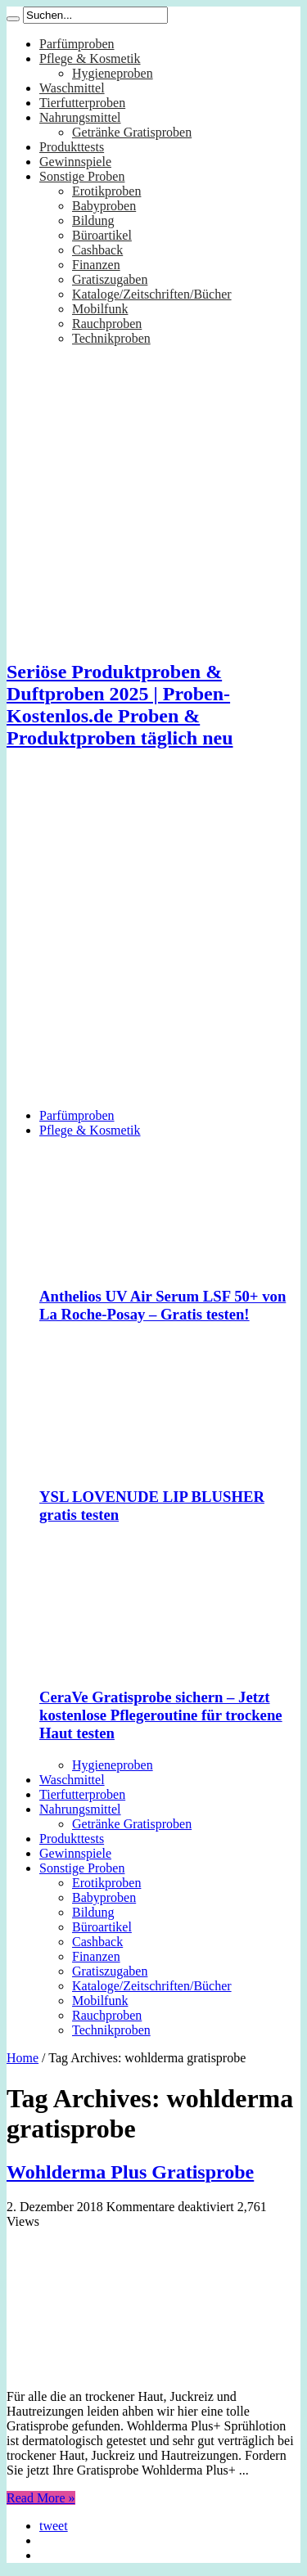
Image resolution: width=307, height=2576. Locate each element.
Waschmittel (72, 88)
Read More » (41, 2498)
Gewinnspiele (75, 162)
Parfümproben (77, 44)
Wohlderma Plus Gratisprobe (130, 2172)
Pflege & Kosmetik (90, 58)
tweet (53, 2526)
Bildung (93, 220)
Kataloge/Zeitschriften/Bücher (152, 294)
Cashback (97, 250)
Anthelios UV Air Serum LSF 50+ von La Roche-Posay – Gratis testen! (162, 1305)
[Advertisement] (153, 942)
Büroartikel (102, 235)
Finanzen (96, 265)
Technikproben (111, 338)
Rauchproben (107, 323)
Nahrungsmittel (80, 117)
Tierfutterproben (82, 103)
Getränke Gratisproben (132, 132)
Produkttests (71, 147)
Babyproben (104, 206)
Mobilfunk (100, 309)
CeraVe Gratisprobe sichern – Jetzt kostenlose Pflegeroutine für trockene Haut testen (160, 1715)
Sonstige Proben (81, 176)
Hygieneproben (112, 73)
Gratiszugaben (109, 279)
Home (22, 2058)
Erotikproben (106, 191)
